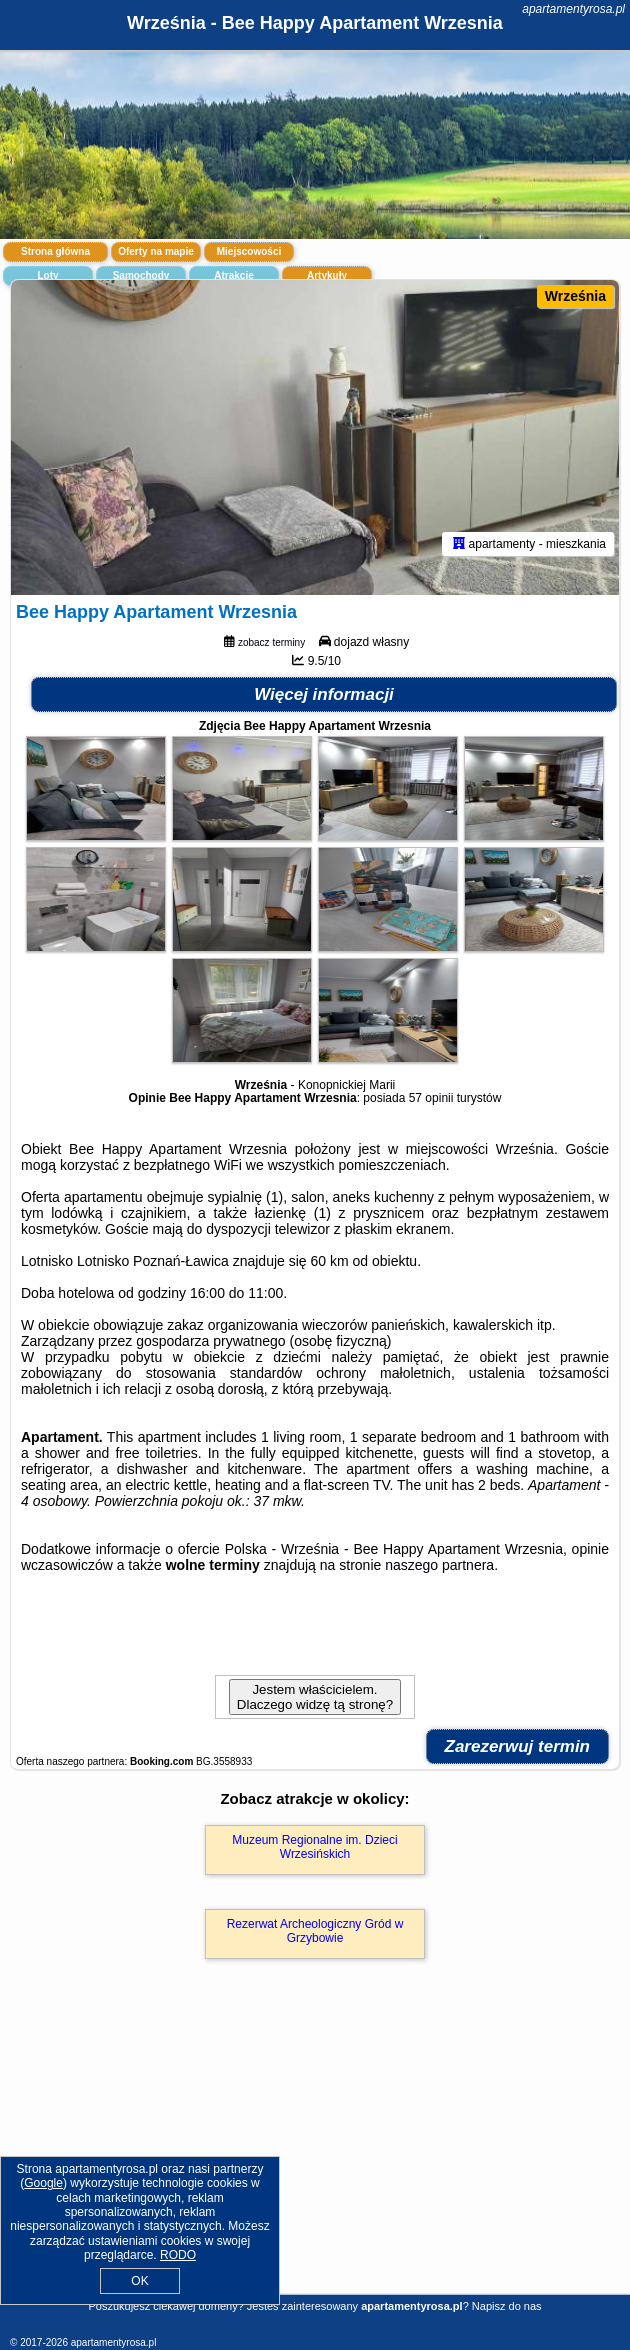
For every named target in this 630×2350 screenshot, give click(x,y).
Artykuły (327, 275)
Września (575, 296)
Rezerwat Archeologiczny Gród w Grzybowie (315, 1931)
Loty (47, 275)
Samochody (141, 275)
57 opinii (431, 1098)
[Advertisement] (315, 2155)
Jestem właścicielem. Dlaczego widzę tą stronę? (315, 1697)
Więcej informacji (324, 694)
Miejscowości (249, 251)
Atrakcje (233, 275)
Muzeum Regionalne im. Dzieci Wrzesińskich (314, 1847)
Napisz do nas (507, 2306)
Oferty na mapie (156, 251)
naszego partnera (439, 1565)
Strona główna (55, 251)
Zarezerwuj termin (518, 1746)
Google (43, 2183)
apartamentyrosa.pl (573, 9)
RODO (178, 2255)
